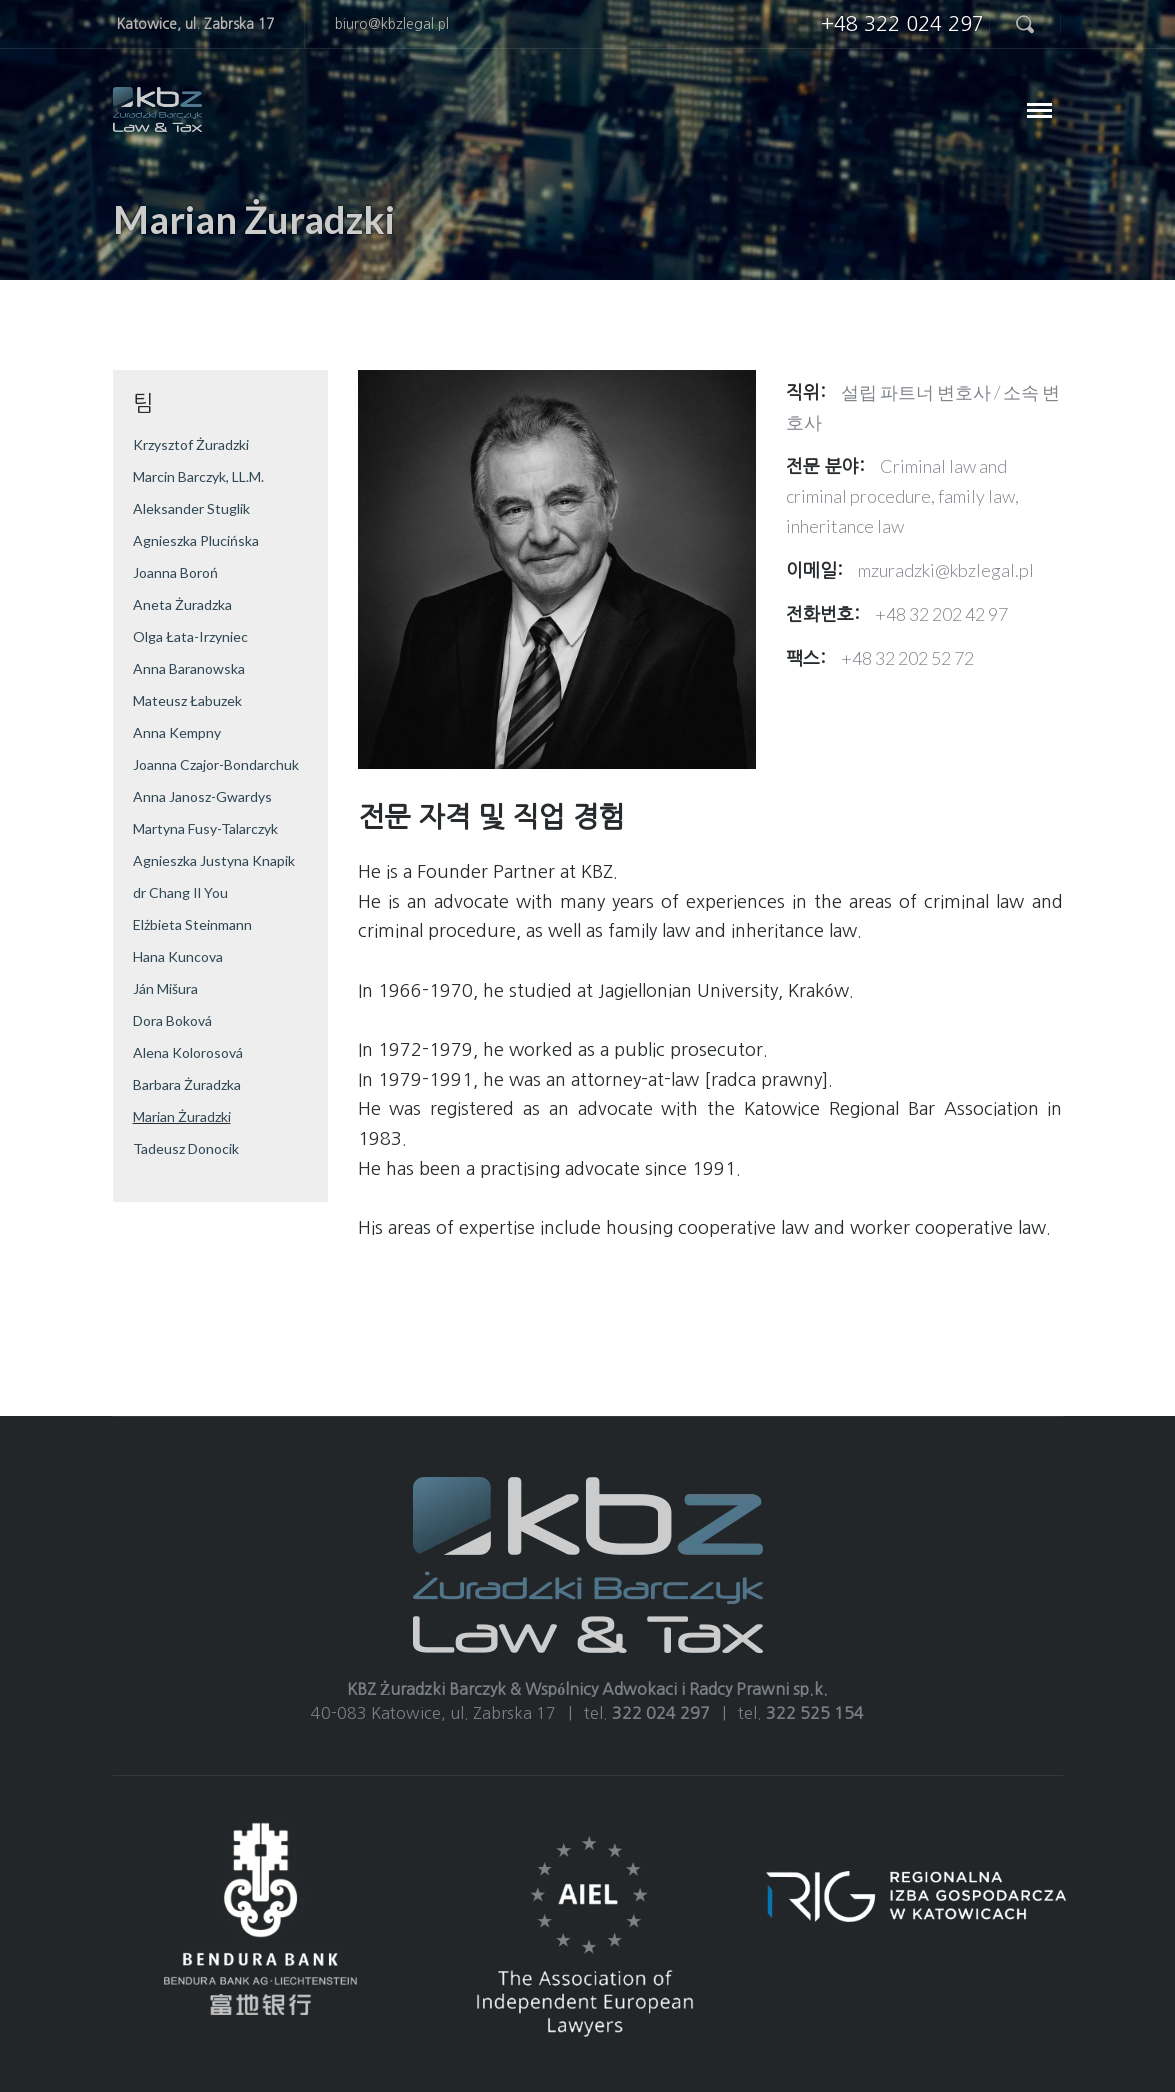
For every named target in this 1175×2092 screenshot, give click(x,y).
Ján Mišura (165, 988)
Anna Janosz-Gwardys (202, 796)
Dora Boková (172, 1020)
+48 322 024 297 (902, 24)
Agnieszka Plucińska (196, 540)
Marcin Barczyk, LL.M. (198, 476)
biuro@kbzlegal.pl (392, 24)
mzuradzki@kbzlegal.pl (946, 570)
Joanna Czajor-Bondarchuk (216, 764)
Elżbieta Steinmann (192, 924)
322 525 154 (815, 1713)
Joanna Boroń (175, 572)
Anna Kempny (177, 732)
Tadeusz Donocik (186, 1148)
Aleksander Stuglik (191, 508)
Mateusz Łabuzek (187, 700)
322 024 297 (661, 1713)
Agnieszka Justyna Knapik (214, 860)
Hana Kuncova (178, 956)
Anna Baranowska (189, 668)
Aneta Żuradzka (182, 604)
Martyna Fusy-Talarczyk (205, 828)
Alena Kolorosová (188, 1052)
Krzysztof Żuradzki (191, 444)
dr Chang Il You (180, 892)
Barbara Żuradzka (187, 1084)
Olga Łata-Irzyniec (190, 636)
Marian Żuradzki (182, 1116)
